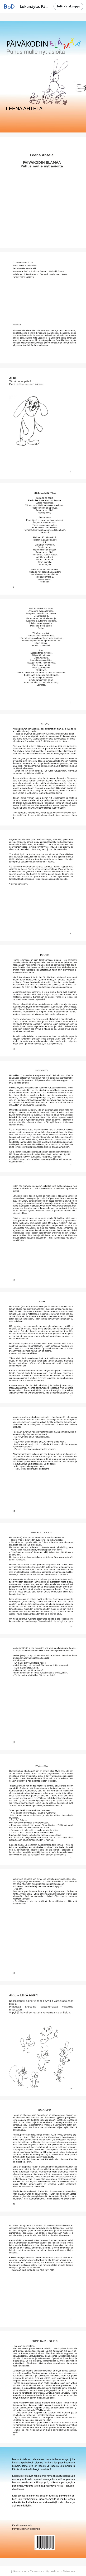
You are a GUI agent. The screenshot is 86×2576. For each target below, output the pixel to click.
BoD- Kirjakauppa (68, 6)
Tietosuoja (36, 2571)
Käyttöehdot (52, 2571)
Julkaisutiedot (19, 2571)
